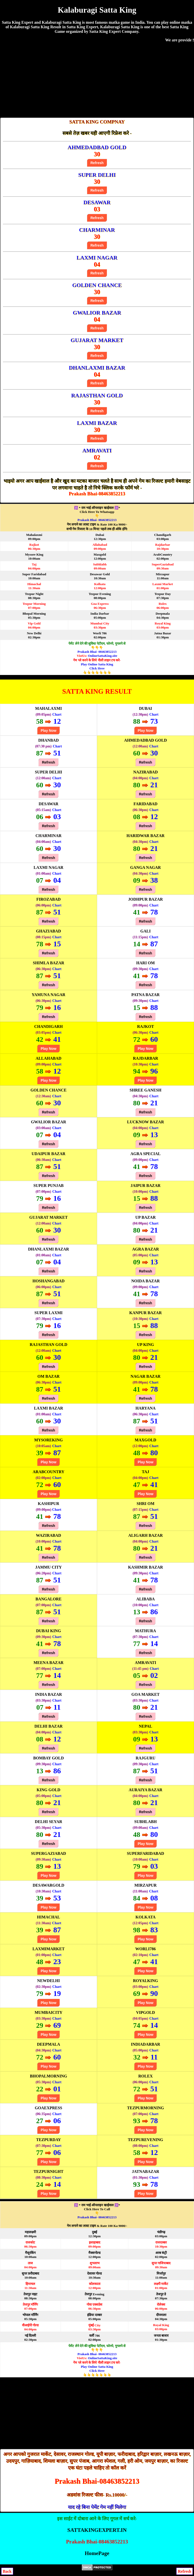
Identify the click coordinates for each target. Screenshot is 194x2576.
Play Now (48, 730)
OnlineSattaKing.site (102, 656)
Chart (56, 714)
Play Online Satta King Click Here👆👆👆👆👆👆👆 (97, 668)
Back (7, 2571)
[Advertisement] (97, 79)
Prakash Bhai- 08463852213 (97, 520)
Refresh (97, 163)
